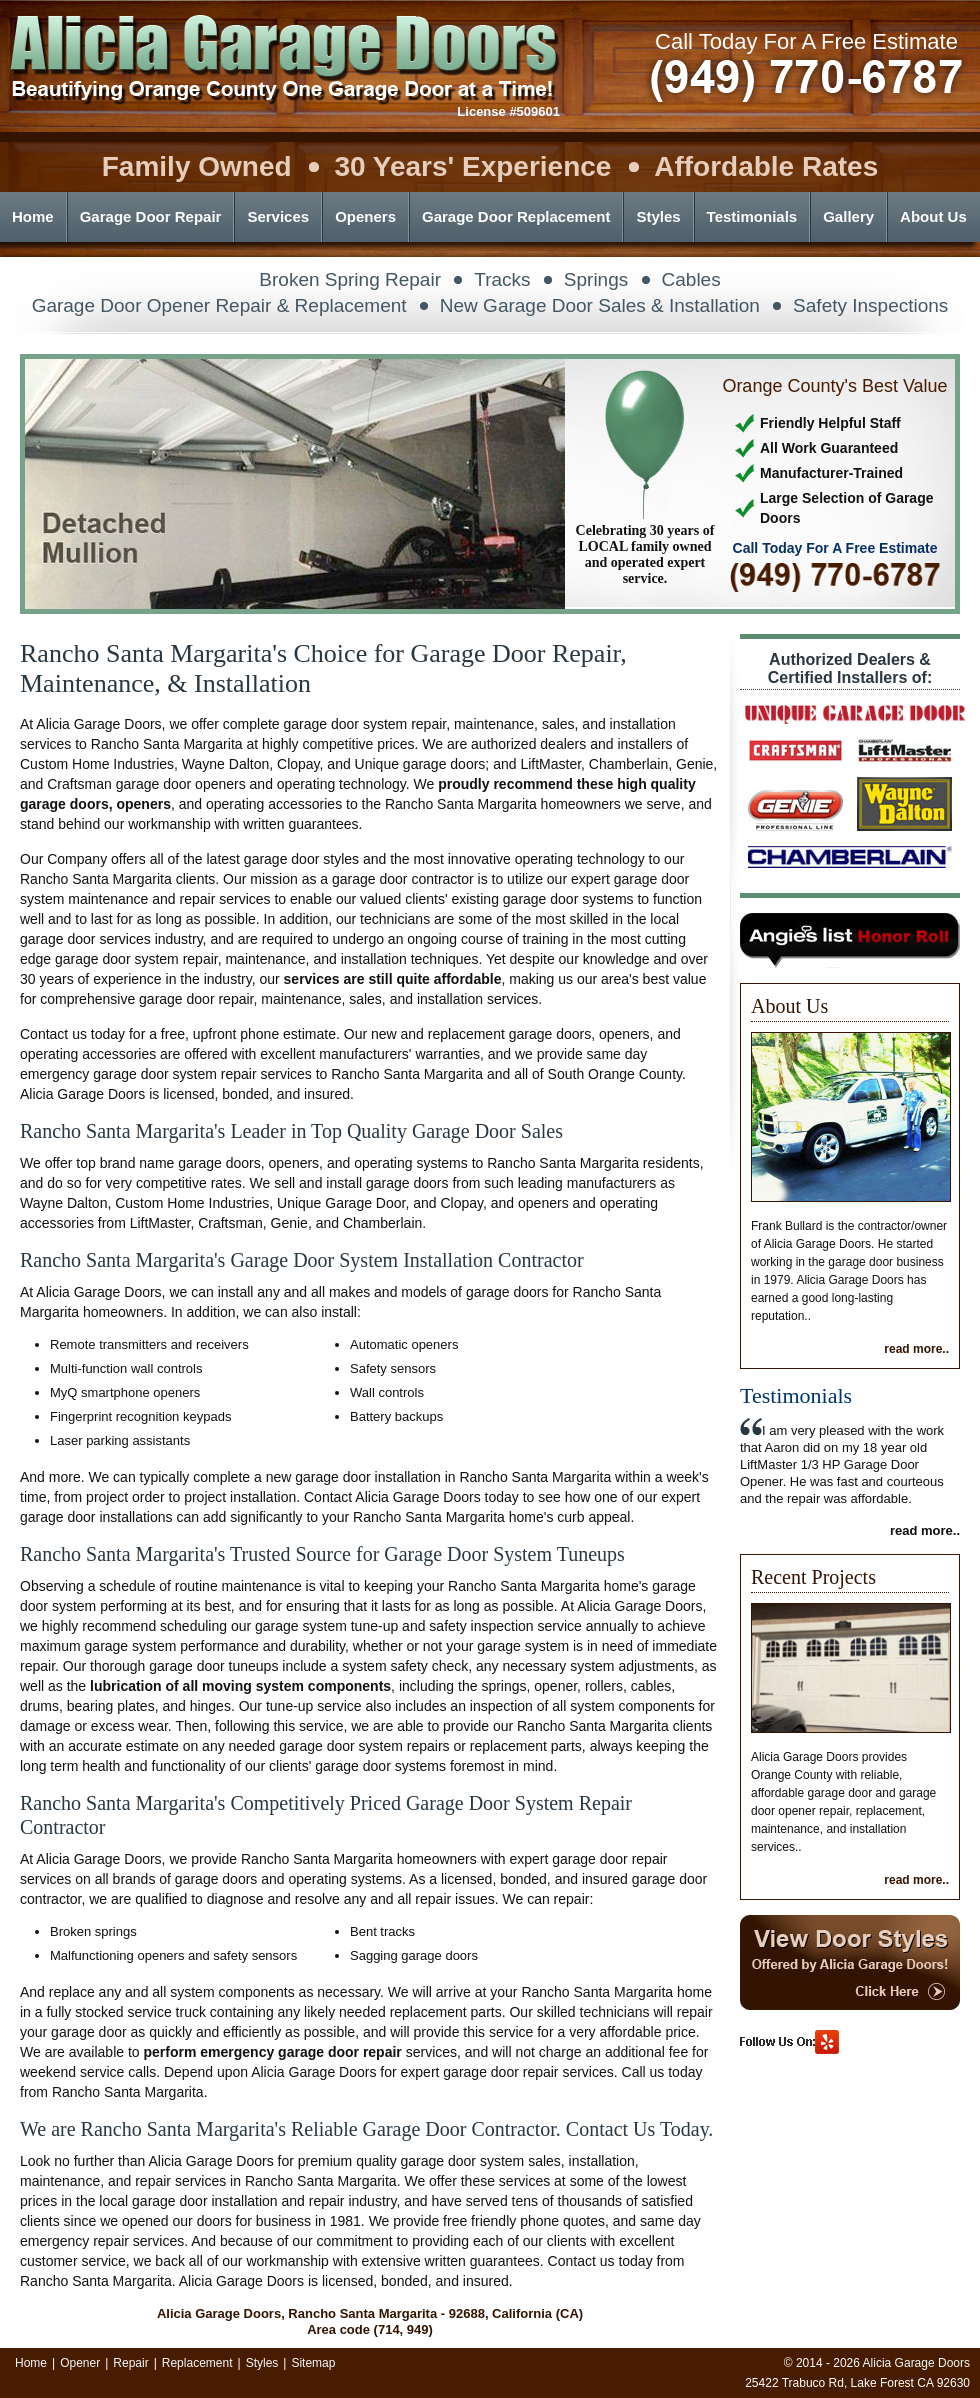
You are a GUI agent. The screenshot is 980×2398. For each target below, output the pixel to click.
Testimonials (752, 216)
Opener (80, 2363)
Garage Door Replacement (516, 216)
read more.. (916, 1349)
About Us (933, 216)
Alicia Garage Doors (916, 2363)
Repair (130, 2363)
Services (278, 216)
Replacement (197, 2363)
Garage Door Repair (151, 216)
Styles (658, 216)
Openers (365, 216)
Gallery (848, 216)
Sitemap (313, 2363)
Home (33, 216)
